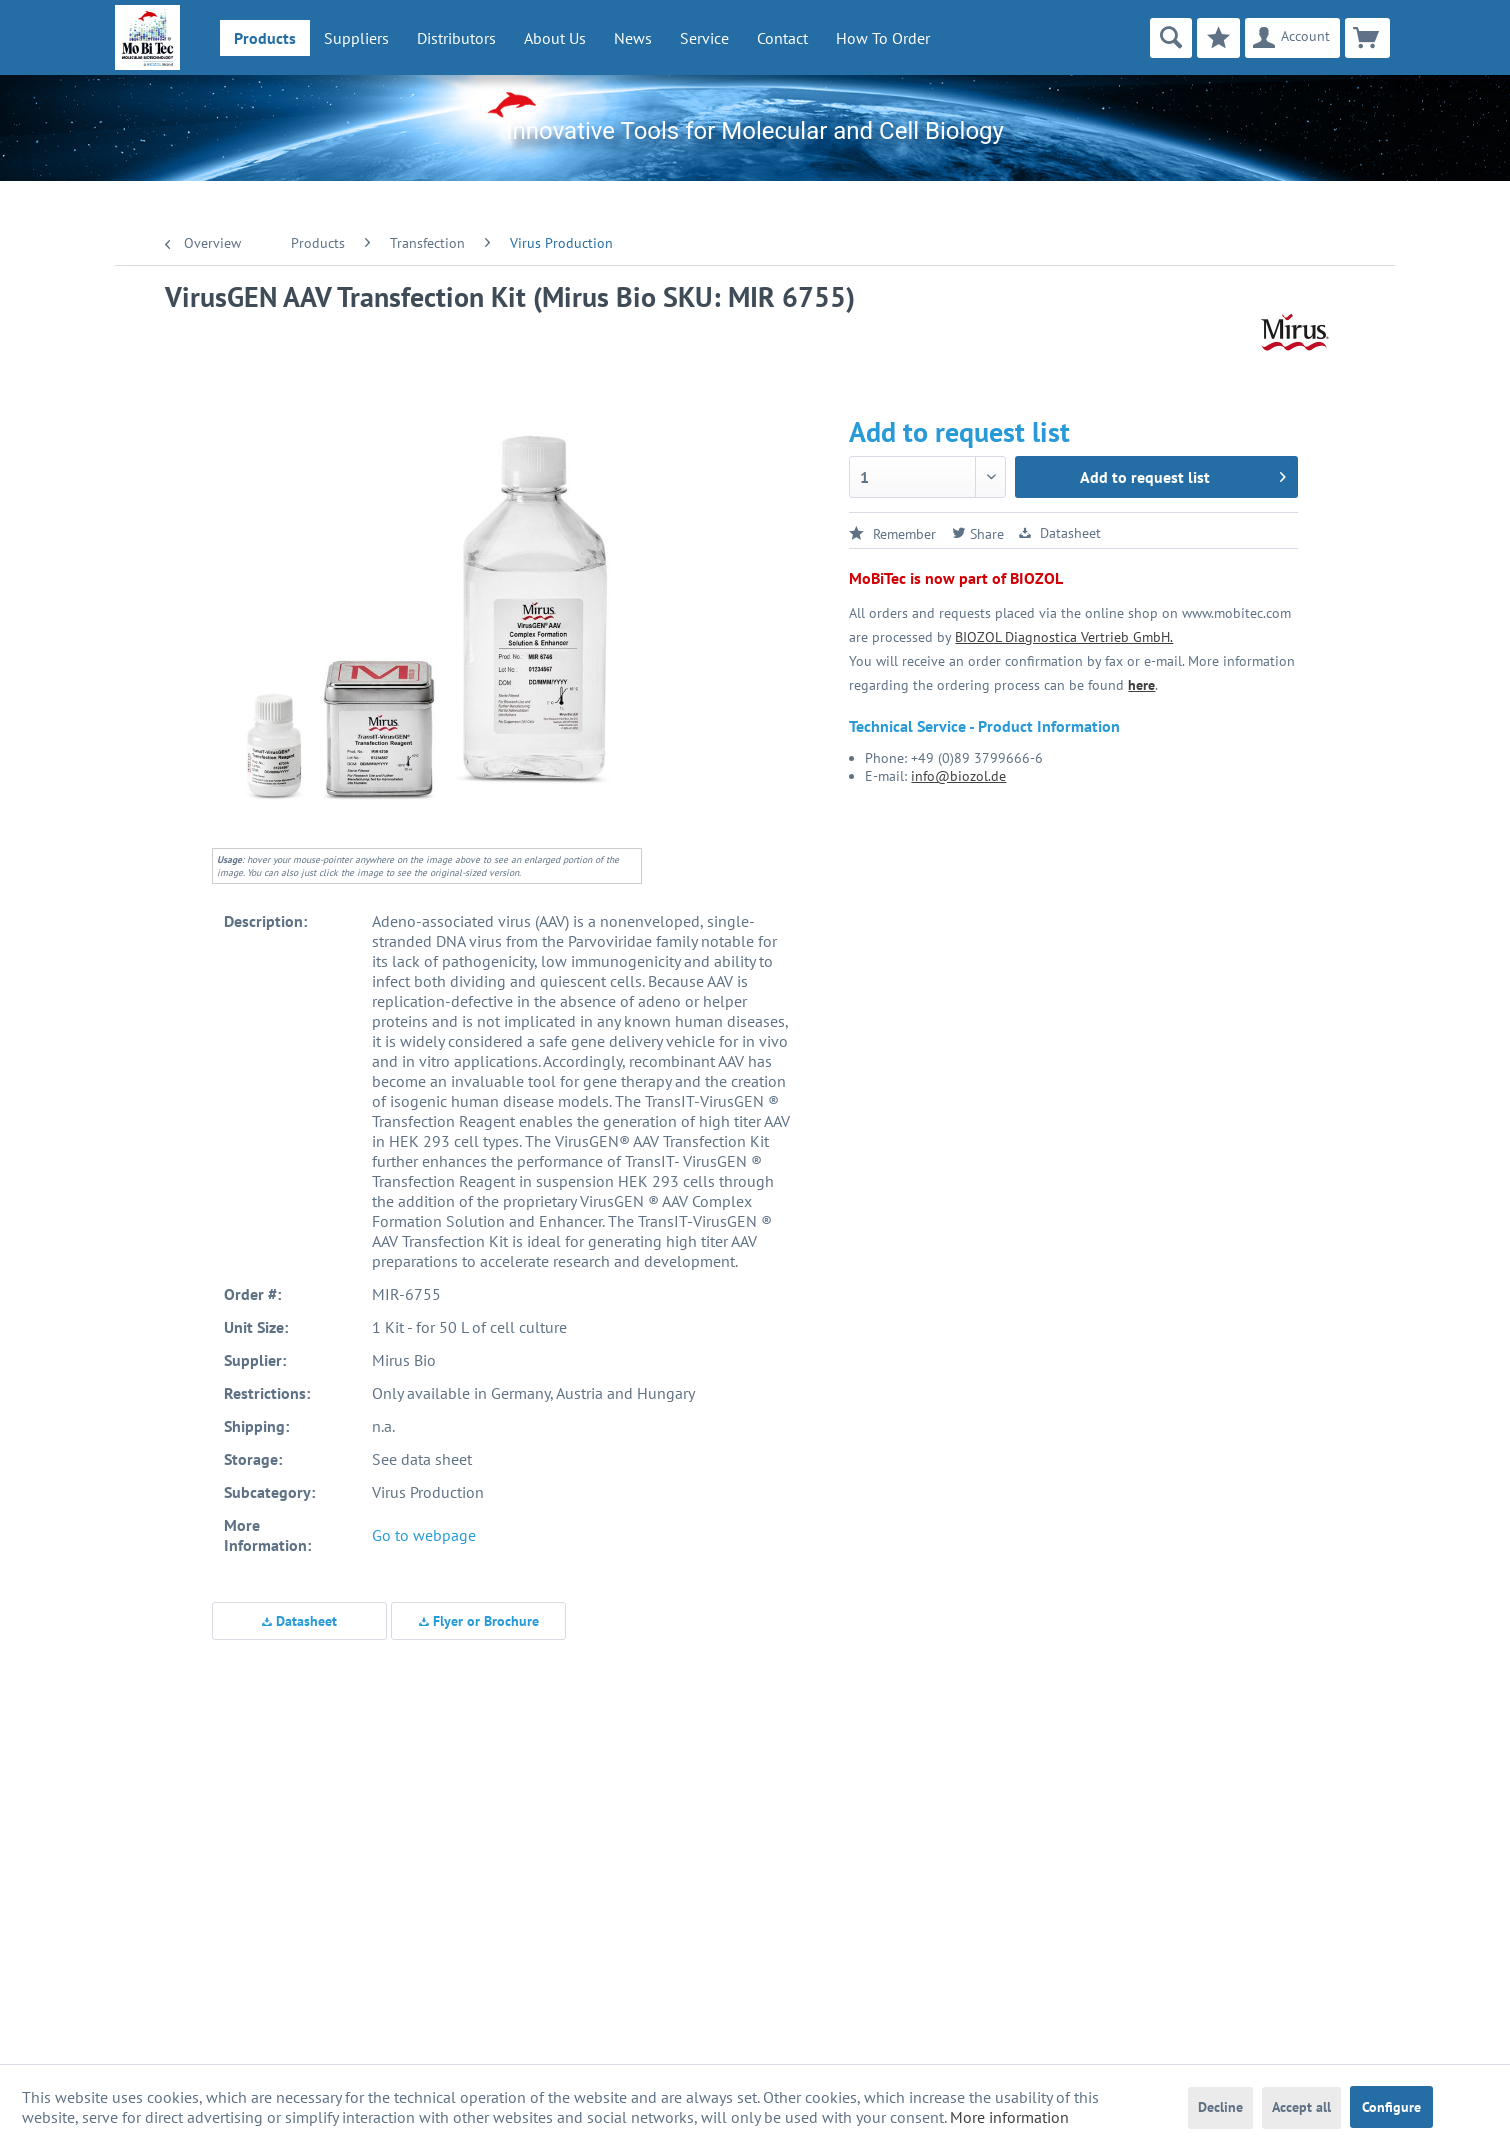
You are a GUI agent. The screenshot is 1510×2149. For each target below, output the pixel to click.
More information (1009, 2117)
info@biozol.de (958, 776)
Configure (1391, 2107)
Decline (1220, 2107)
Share (978, 534)
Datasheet (299, 1621)
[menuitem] (265, 38)
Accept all (1301, 2107)
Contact (782, 38)
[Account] (1292, 38)
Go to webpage (424, 1535)
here (1141, 685)
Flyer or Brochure (479, 1621)
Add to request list (1183, 474)
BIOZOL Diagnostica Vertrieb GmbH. (1064, 637)
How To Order (883, 38)
